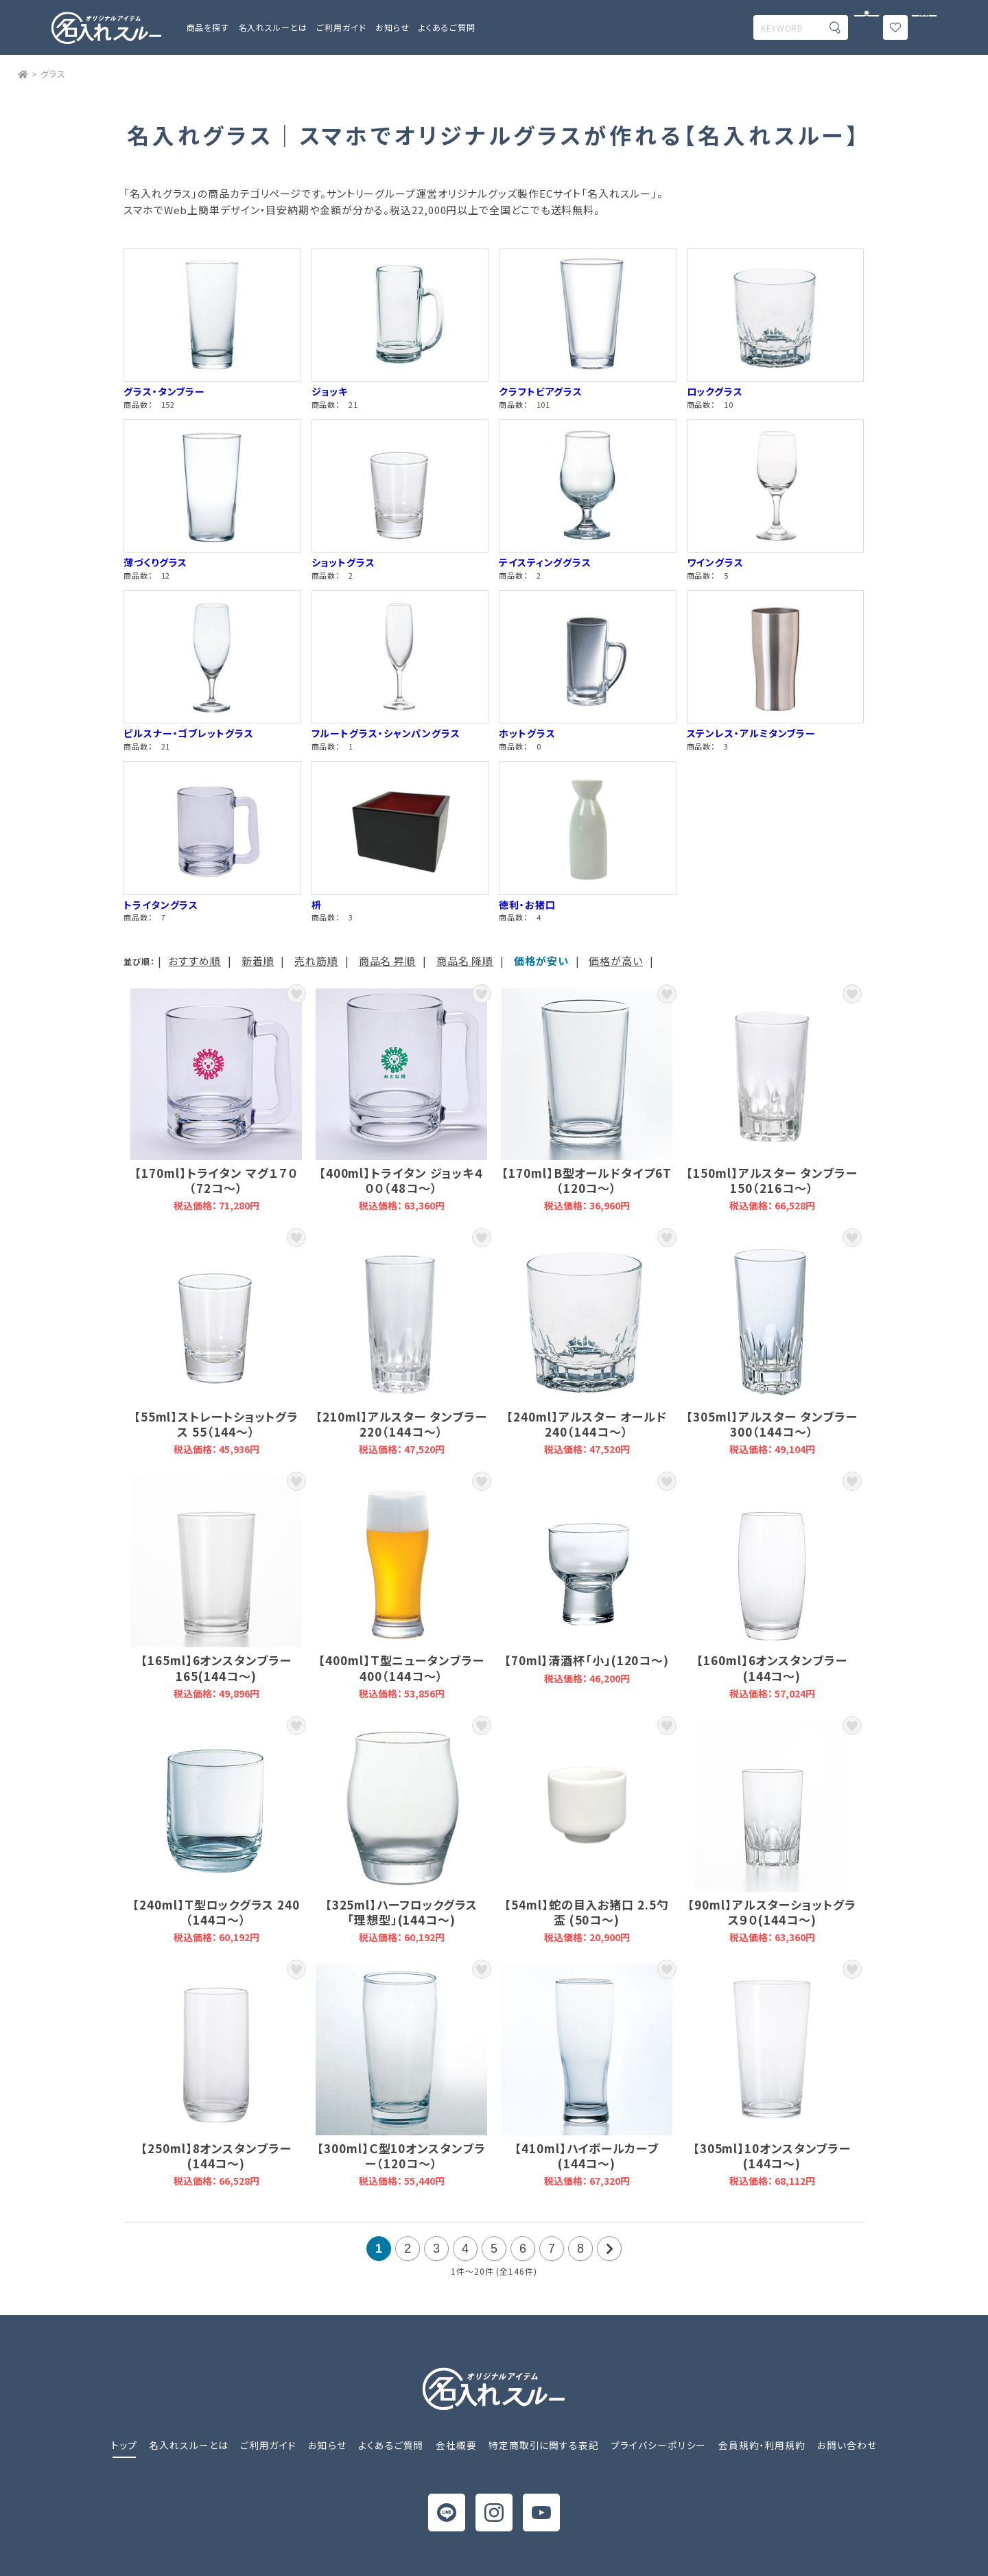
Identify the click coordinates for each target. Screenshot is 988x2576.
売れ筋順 (316, 960)
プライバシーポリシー (658, 2445)
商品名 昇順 (387, 960)
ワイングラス (715, 562)
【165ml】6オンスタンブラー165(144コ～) (216, 1587)
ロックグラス (715, 391)
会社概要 (456, 2445)
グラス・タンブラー (164, 391)
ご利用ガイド (268, 2445)
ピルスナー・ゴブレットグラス (189, 733)
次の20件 (609, 2248)
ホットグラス (527, 733)
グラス (53, 73)
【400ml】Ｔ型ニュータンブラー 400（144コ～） (401, 1587)
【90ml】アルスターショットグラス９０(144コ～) (771, 1831)
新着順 (258, 960)
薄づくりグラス (155, 562)
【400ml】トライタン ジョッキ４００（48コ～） (401, 1100)
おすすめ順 (194, 960)
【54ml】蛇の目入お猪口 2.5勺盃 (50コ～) (586, 1831)
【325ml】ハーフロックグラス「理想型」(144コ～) (401, 1831)
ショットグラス (343, 562)
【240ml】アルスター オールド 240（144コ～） (586, 1343)
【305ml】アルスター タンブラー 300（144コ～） (771, 1343)
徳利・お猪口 (527, 905)
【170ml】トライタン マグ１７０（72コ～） (216, 1100)
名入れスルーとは (273, 27)
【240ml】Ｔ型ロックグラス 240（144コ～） (216, 1831)
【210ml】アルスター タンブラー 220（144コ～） (401, 1343)
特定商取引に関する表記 (544, 2445)
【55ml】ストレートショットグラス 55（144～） (216, 1343)
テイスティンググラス (545, 562)
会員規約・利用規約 (761, 2445)
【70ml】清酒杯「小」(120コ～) (586, 1587)
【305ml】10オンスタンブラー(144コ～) (771, 2075)
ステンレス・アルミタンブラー (751, 733)
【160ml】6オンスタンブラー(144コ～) (771, 1587)
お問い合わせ (846, 2445)
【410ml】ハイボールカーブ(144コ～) (586, 2075)
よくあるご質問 (447, 27)
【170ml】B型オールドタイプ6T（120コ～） (586, 1100)
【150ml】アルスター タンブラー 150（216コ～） (771, 1100)
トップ (124, 2445)
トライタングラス (161, 905)
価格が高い (616, 960)
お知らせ (392, 27)
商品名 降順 (464, 960)
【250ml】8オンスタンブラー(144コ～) (216, 2075)
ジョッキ (330, 391)
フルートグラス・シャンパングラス (385, 733)
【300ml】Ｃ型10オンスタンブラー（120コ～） (401, 2075)
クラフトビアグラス (541, 391)
